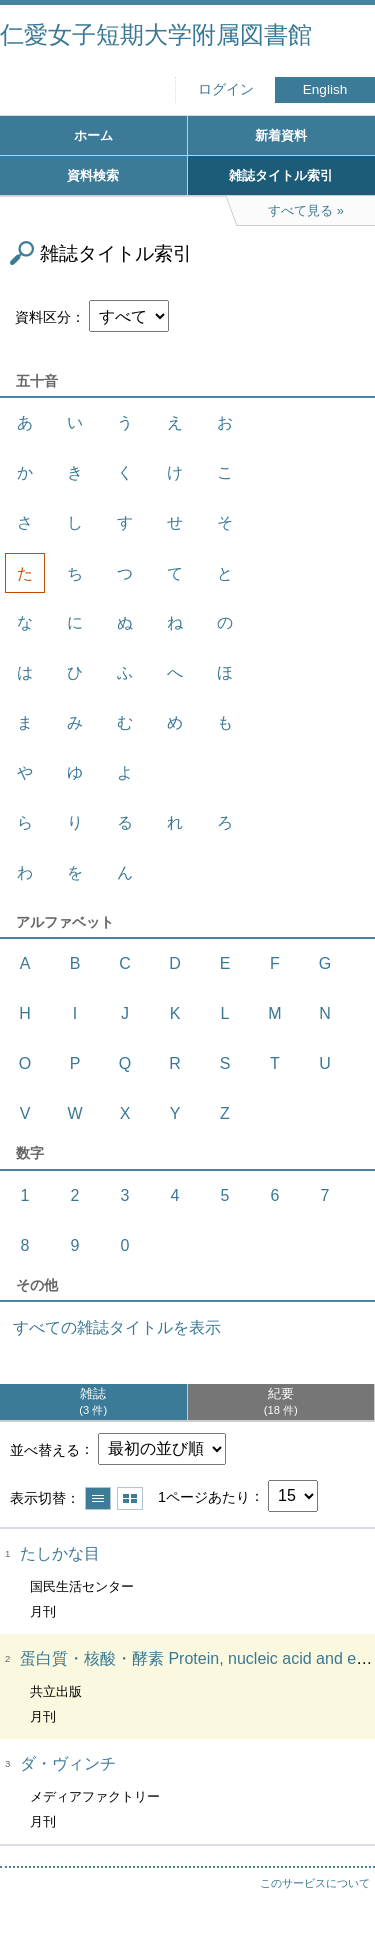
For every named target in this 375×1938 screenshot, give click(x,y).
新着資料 (281, 135)
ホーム (93, 135)
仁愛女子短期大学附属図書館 (156, 34)
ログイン (226, 89)
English (325, 89)
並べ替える (45, 1449)
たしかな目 (60, 1553)
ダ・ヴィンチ (68, 1763)
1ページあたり (204, 1496)
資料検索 (93, 175)
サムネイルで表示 (130, 1498)
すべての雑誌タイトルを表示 (117, 1327)
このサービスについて (315, 1883)
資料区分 (43, 317)
